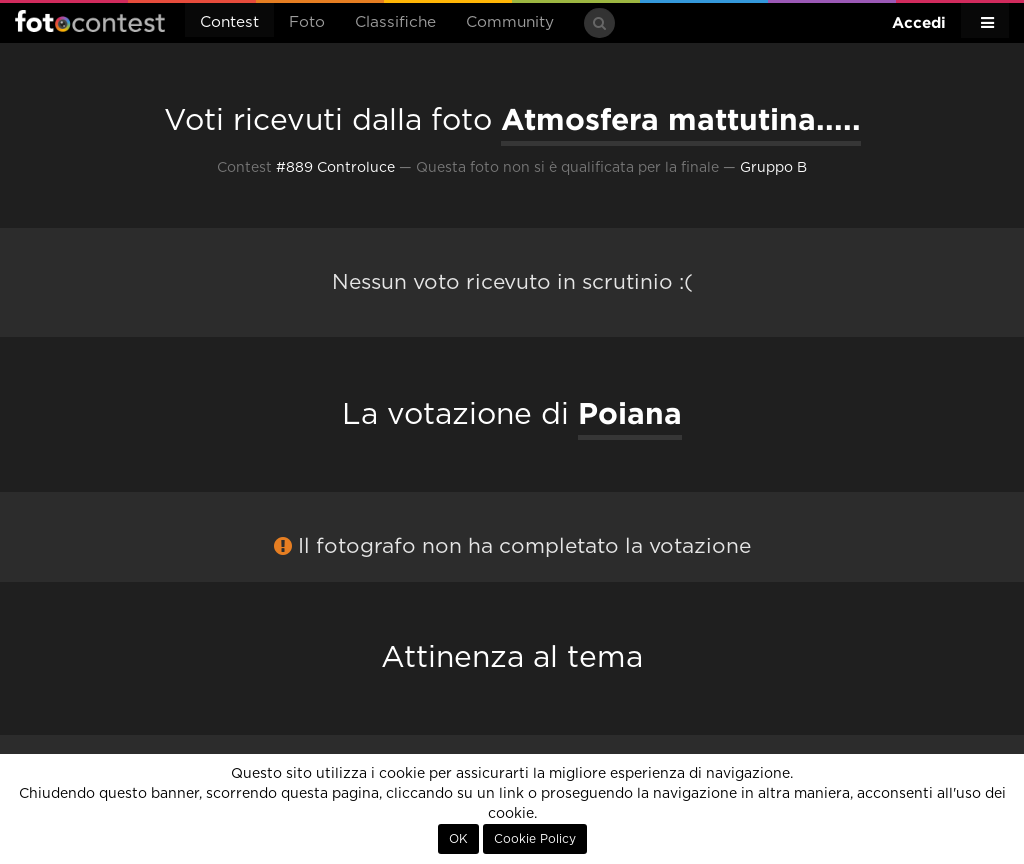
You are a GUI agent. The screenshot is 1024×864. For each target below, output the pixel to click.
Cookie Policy (535, 839)
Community (510, 22)
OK (458, 839)
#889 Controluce (335, 168)
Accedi (919, 22)
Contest (229, 22)
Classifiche (395, 22)
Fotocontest (90, 21)
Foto (307, 22)
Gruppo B (773, 168)
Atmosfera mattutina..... (681, 119)
